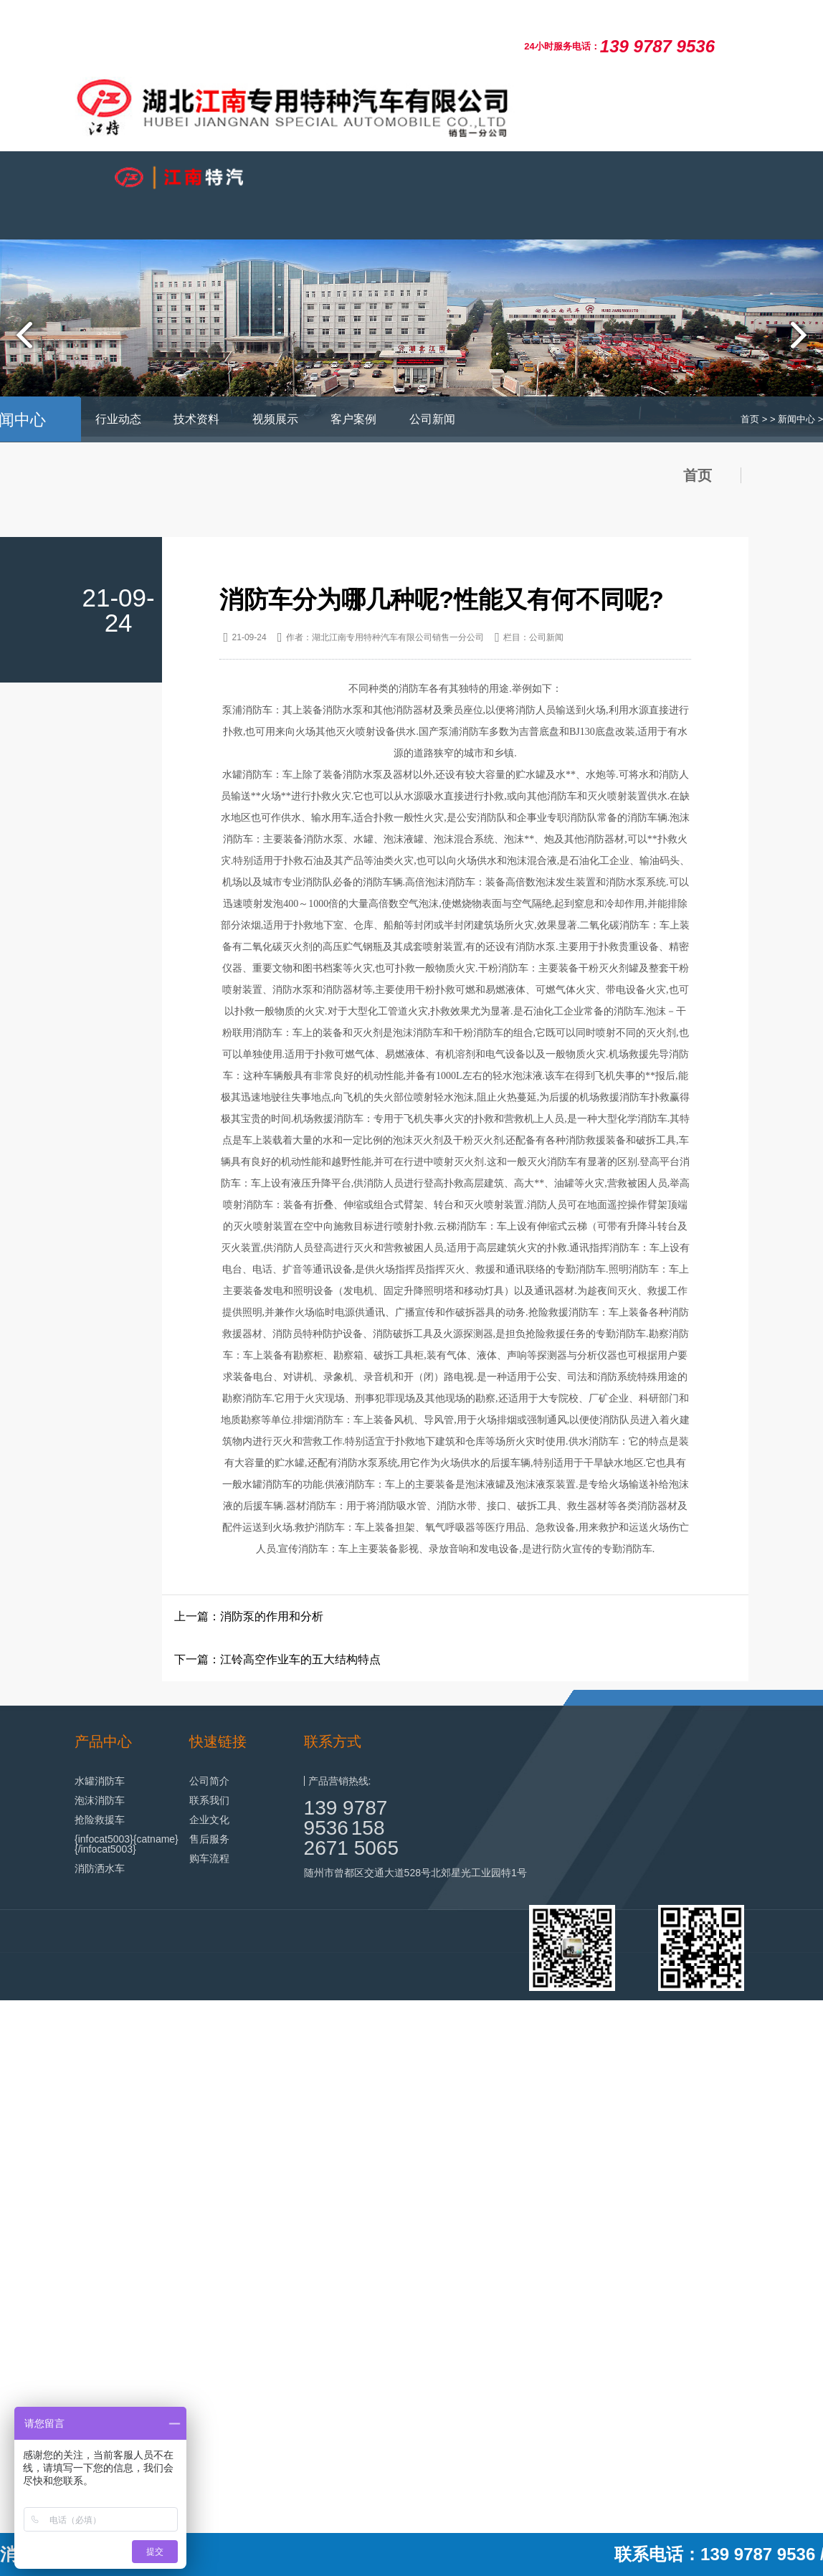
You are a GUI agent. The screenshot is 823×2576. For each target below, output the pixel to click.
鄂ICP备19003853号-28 (695, 2036)
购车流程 (209, 1858)
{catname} (156, 1839)
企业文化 (209, 1819)
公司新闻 (432, 419)
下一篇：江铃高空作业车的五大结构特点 (277, 1659)
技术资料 (196, 419)
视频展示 (275, 419)
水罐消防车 (100, 1781)
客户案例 (353, 419)
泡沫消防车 (100, 1800)
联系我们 (209, 1800)
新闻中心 (796, 419)
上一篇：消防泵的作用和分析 (248, 1616)
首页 (750, 419)
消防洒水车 (100, 1868)
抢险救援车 (100, 1819)
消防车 (562, 796)
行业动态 (118, 419)
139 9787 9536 (346, 1818)
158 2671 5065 (351, 1838)
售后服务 (209, 1839)
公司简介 (209, 1781)
